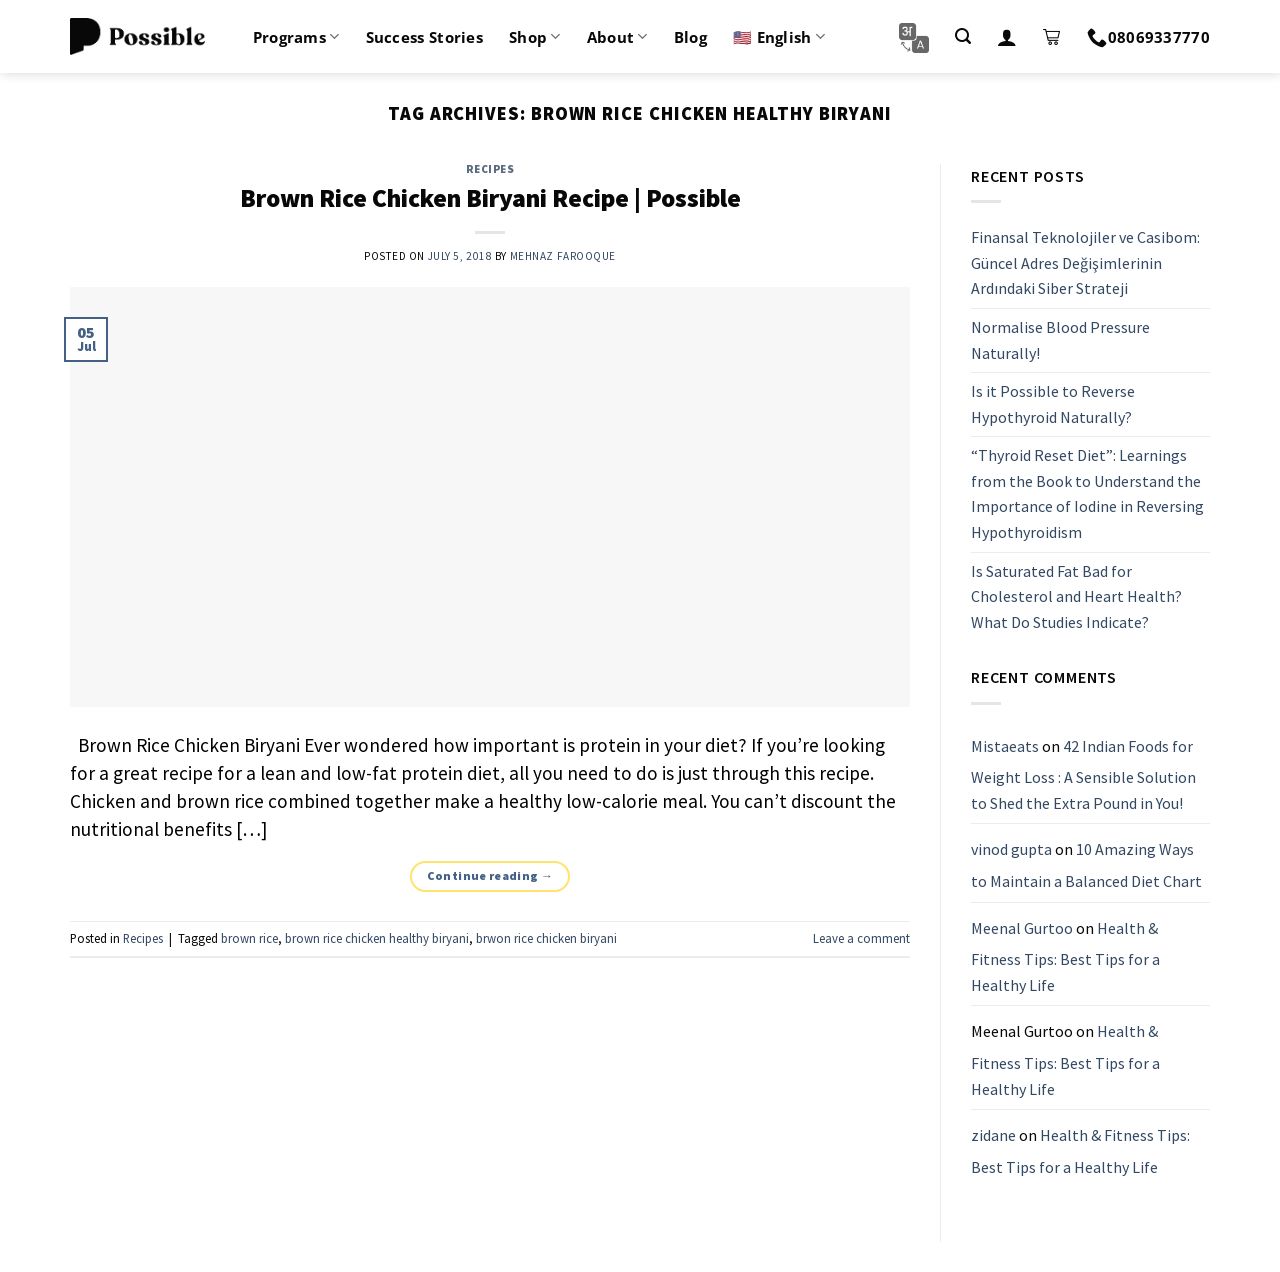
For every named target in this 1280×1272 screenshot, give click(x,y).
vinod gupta (1011, 850)
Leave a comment (861, 938)
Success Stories (425, 37)
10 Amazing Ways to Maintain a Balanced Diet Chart (1086, 866)
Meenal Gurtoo (1022, 928)
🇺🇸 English (779, 37)
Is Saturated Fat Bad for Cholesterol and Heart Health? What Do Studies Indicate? (1076, 596)
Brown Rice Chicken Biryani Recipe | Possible (490, 198)
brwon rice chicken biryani (546, 938)
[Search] (963, 36)
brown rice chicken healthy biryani (377, 938)
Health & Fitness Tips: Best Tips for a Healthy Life (1065, 956)
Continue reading (490, 875)
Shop (535, 37)
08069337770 (1148, 37)
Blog (690, 37)
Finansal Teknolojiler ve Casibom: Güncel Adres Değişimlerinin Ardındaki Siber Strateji (1085, 262)
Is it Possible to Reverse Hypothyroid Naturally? (1053, 404)
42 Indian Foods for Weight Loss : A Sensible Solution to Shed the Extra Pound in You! (1083, 774)
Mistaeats (1005, 746)
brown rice (249, 938)
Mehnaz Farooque (563, 256)
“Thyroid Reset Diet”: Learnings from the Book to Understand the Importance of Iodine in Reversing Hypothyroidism (1087, 494)
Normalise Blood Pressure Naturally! (1060, 340)
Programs (296, 37)
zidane (993, 1135)
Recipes (490, 169)
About (617, 37)
